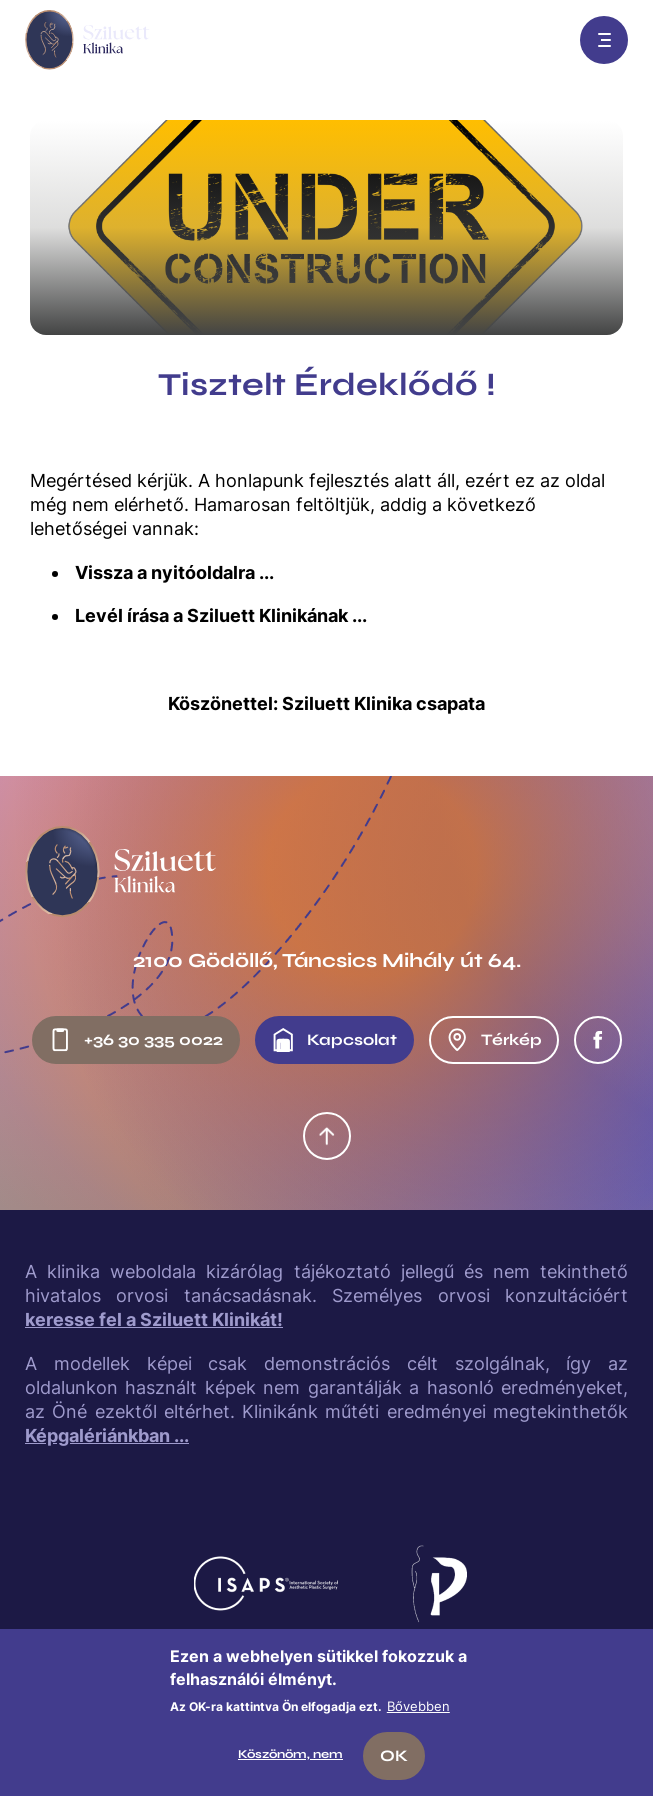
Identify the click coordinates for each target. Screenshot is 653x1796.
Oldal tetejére (327, 1136)
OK (394, 1755)
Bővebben (418, 1706)
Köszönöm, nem (290, 1754)
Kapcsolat (334, 1040)
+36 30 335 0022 (135, 1040)
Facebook (598, 1040)
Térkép (493, 1040)
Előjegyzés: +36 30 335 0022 (540, 40)
